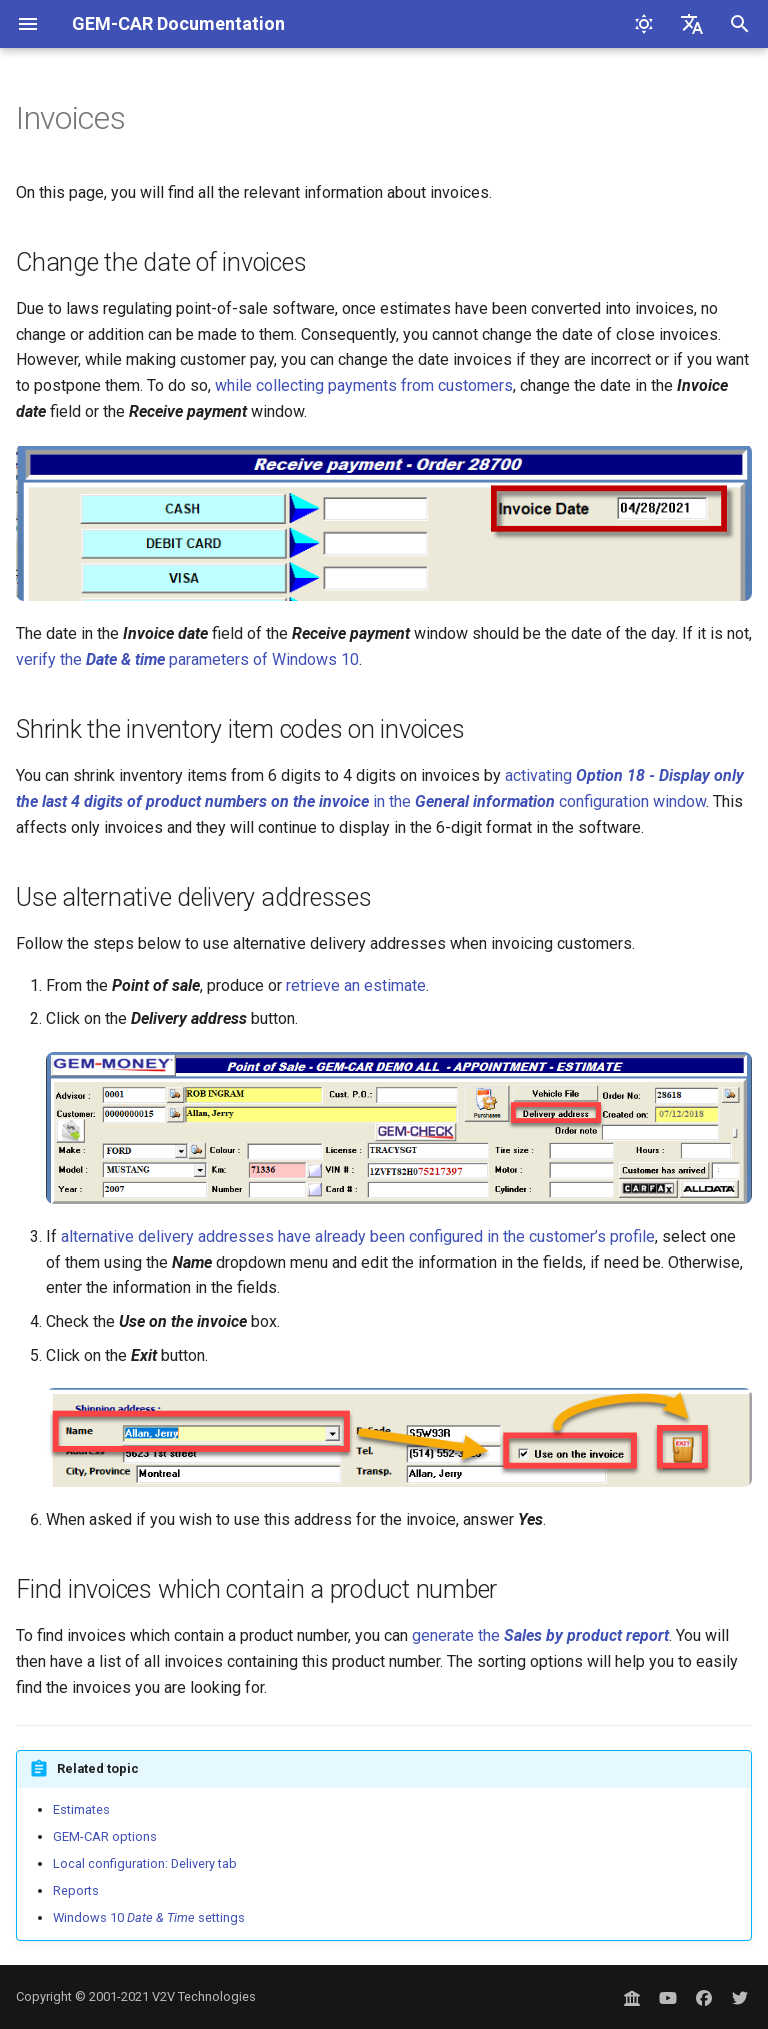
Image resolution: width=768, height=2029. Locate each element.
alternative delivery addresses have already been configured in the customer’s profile (358, 1236)
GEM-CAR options (105, 1836)
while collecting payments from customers (364, 385)
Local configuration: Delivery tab (145, 1863)
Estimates (81, 1809)
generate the (540, 1635)
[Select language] (692, 24)
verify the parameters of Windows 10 (187, 659)
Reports (76, 1890)
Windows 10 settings (149, 1917)
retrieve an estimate (356, 985)
